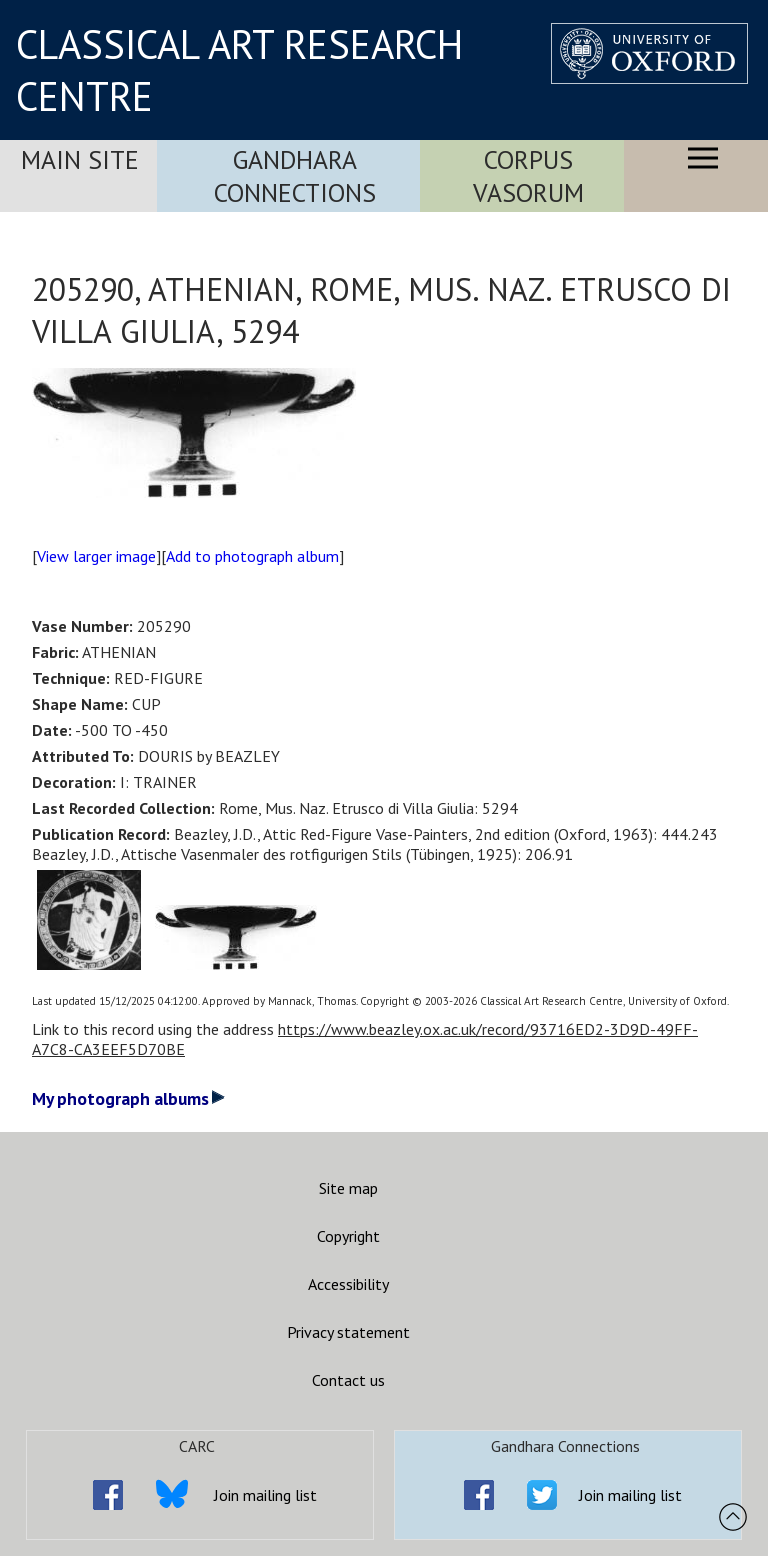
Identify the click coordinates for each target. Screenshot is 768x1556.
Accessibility (348, 1284)
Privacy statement (348, 1332)
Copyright (348, 1236)
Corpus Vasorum (528, 176)
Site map (348, 1188)
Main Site (80, 159)
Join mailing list (265, 1495)
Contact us (348, 1380)
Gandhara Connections (295, 176)
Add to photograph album (252, 556)
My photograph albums (128, 1098)
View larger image (96, 556)
